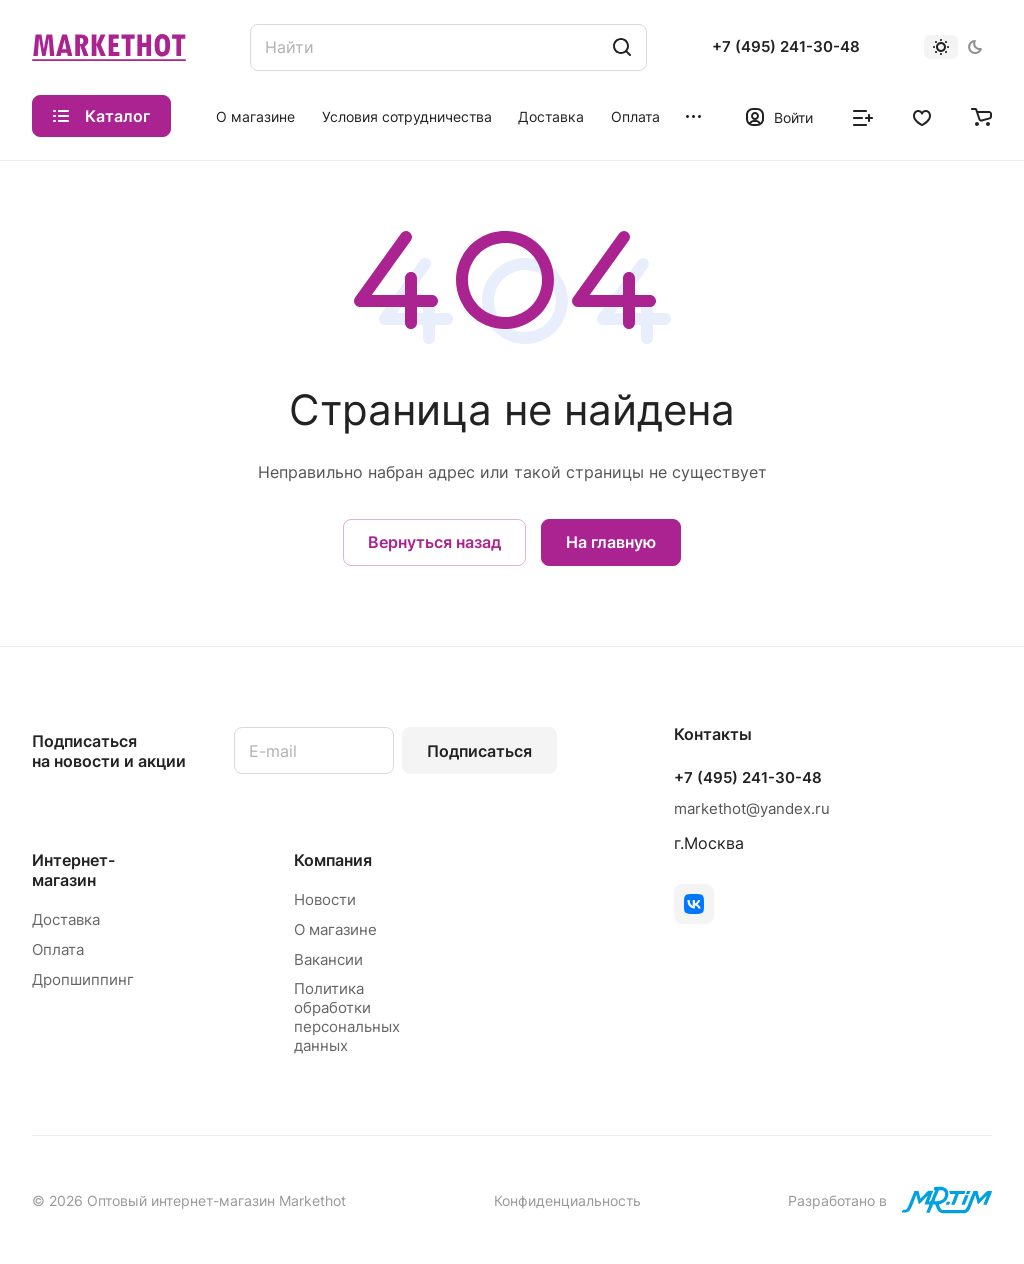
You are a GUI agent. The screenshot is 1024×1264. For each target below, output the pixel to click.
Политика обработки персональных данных (347, 1017)
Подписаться (479, 751)
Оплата (58, 949)
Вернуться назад (434, 542)
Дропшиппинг (83, 979)
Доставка (66, 919)
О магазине (335, 929)
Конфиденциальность (567, 1200)
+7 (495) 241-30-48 (786, 47)
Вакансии (328, 959)
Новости (325, 899)
